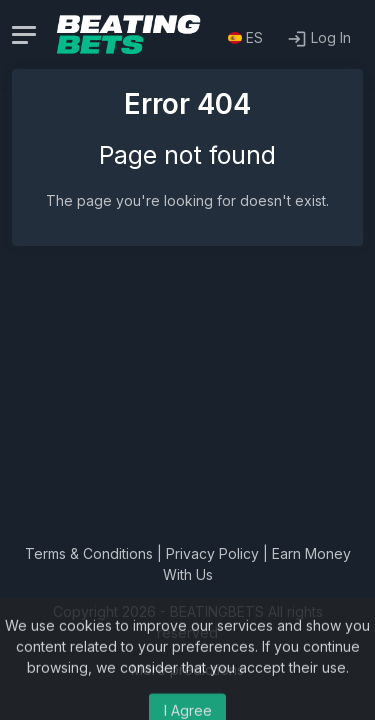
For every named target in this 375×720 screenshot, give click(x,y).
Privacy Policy (212, 553)
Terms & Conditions (89, 553)
